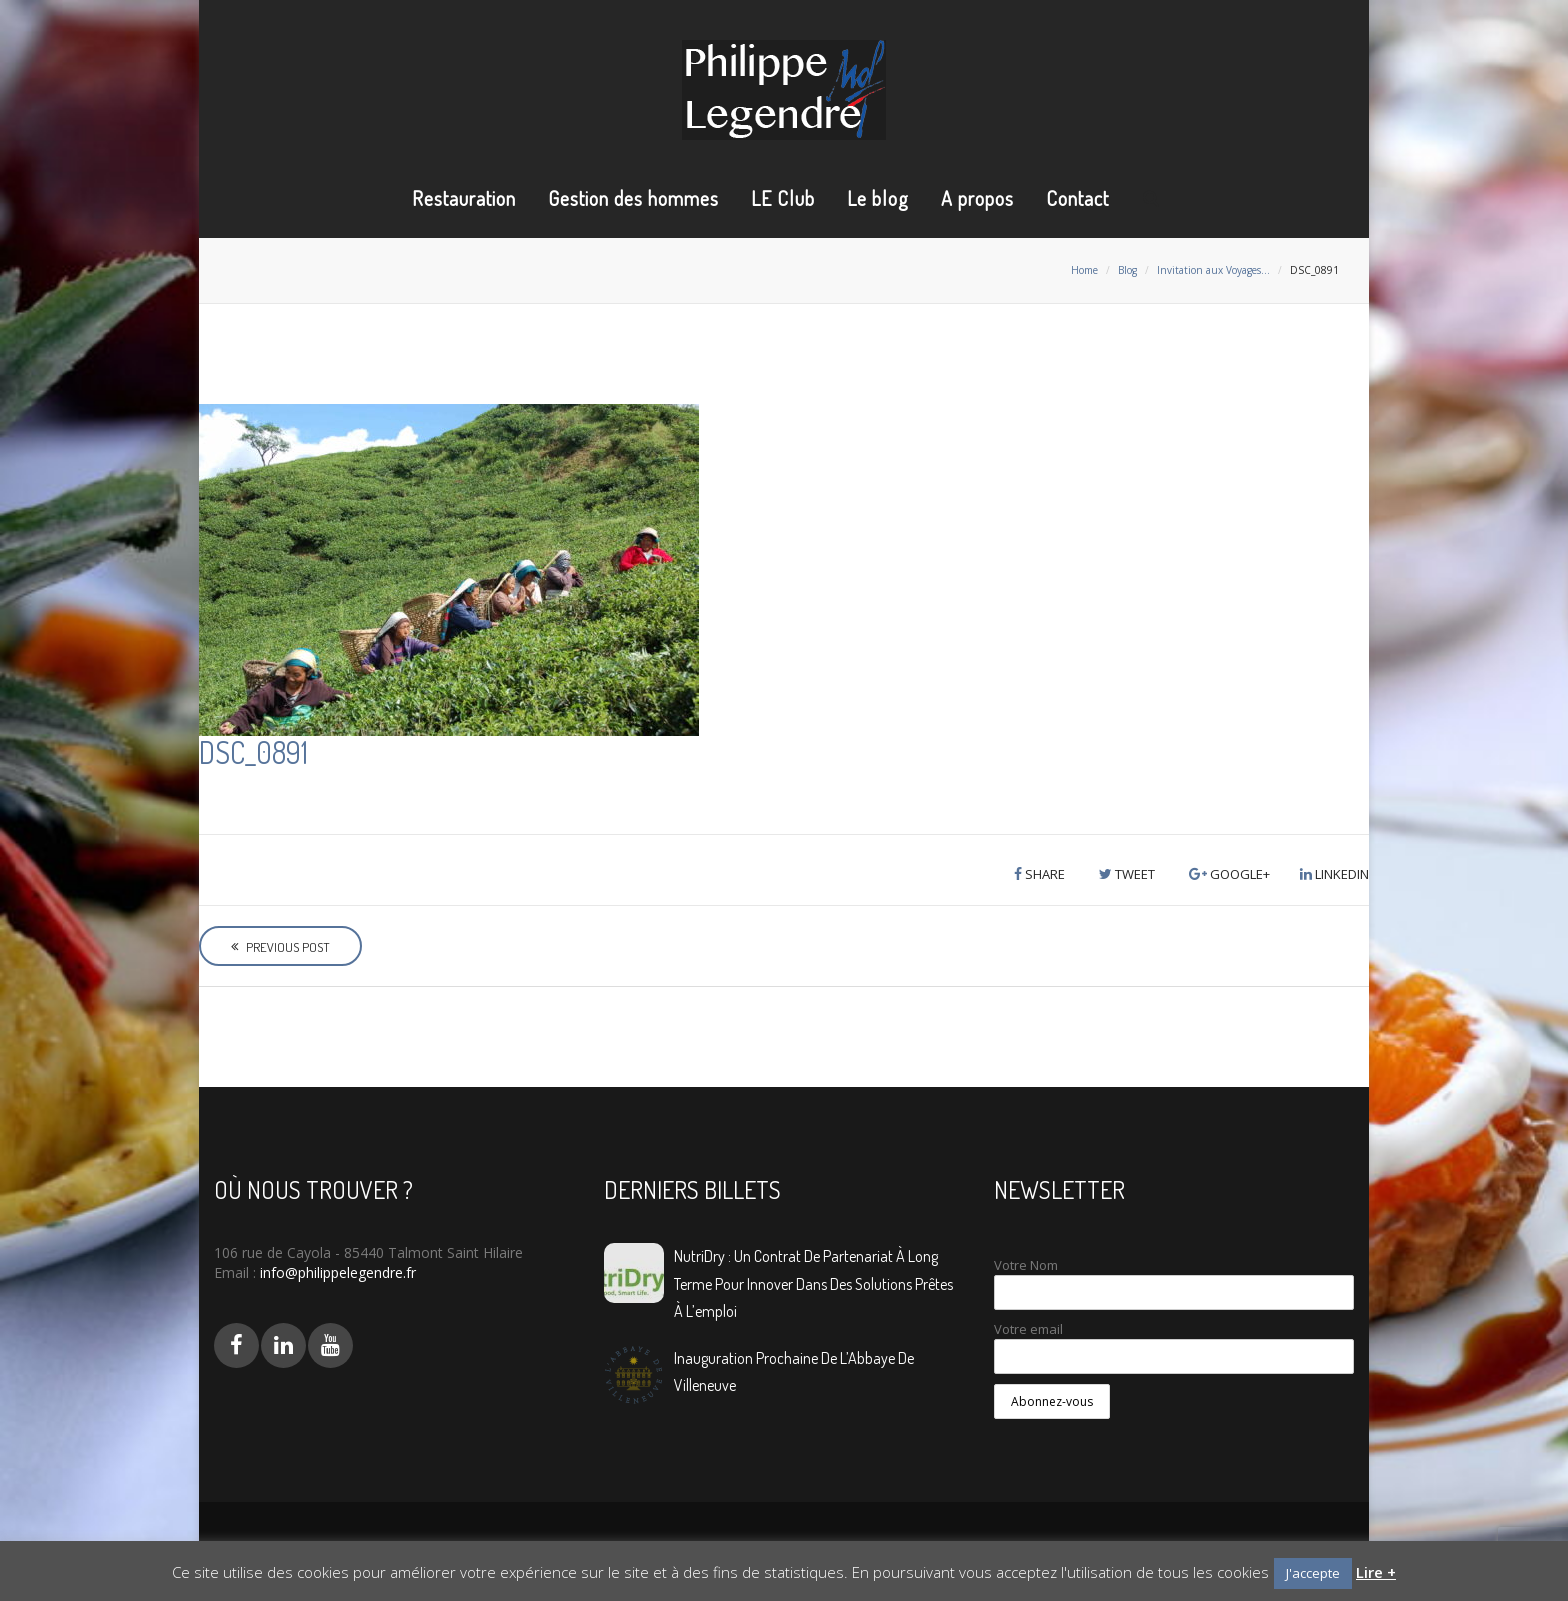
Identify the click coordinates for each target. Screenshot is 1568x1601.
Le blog (878, 198)
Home (1084, 270)
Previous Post (280, 947)
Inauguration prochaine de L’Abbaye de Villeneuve (794, 1371)
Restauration (464, 198)
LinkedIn (1334, 874)
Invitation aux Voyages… (1213, 270)
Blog (1127, 270)
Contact (1077, 198)
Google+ (1229, 874)
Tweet (1127, 874)
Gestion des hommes (633, 198)
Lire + (1376, 1572)
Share (1039, 874)
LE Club (783, 198)
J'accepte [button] (1313, 1573)
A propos (977, 198)
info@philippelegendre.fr (336, 1272)
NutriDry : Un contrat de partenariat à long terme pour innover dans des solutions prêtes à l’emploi (813, 1283)
